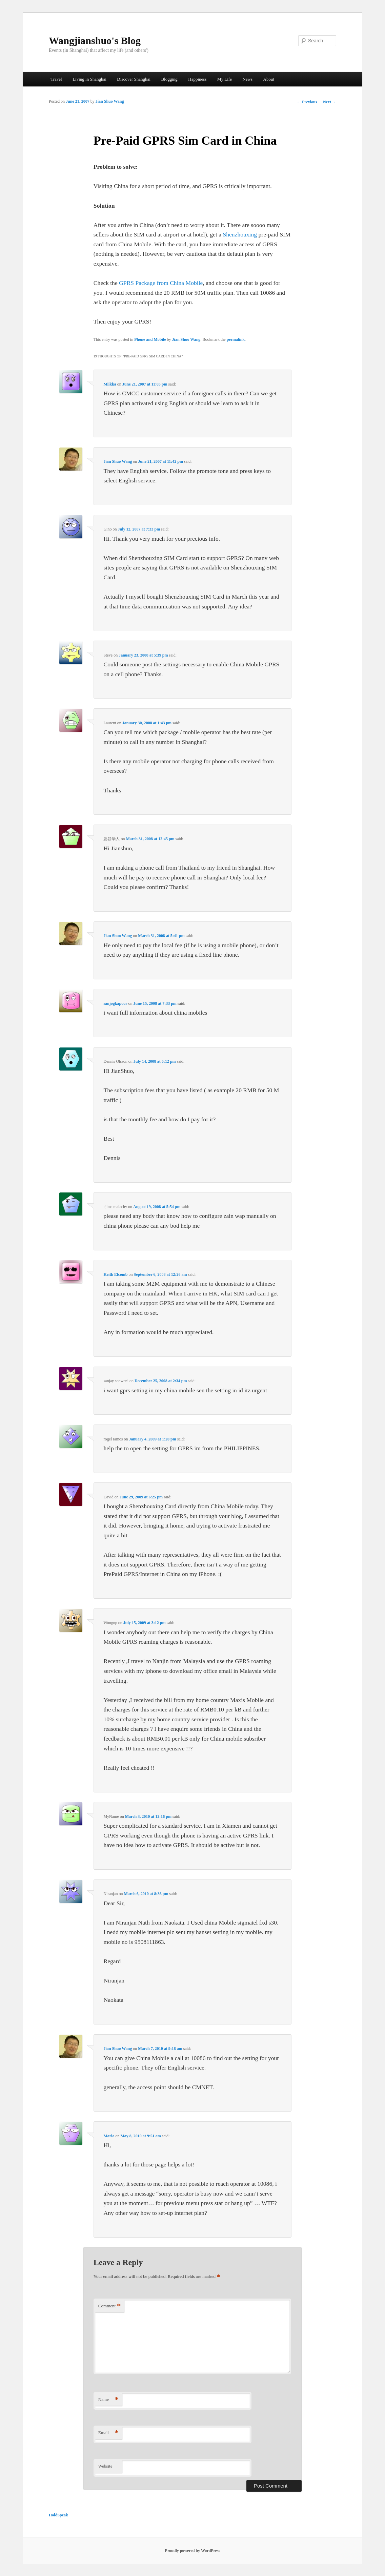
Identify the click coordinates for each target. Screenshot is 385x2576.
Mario (108, 2136)
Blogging (169, 79)
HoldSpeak (58, 2515)
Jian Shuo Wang (110, 101)
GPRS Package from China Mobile (161, 282)
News (247, 79)
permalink (236, 339)
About (269, 79)
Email (108, 2433)
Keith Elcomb (115, 1274)
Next (329, 102)
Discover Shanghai (133, 79)
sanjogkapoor (115, 1003)
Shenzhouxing (240, 234)
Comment (109, 2306)
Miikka (109, 384)
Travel (56, 79)
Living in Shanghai (89, 79)
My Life (224, 79)
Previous (307, 102)
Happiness (197, 79)
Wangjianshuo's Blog (95, 40)
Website (105, 2466)
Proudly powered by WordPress (192, 2550)
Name (108, 2400)
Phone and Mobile (150, 339)
